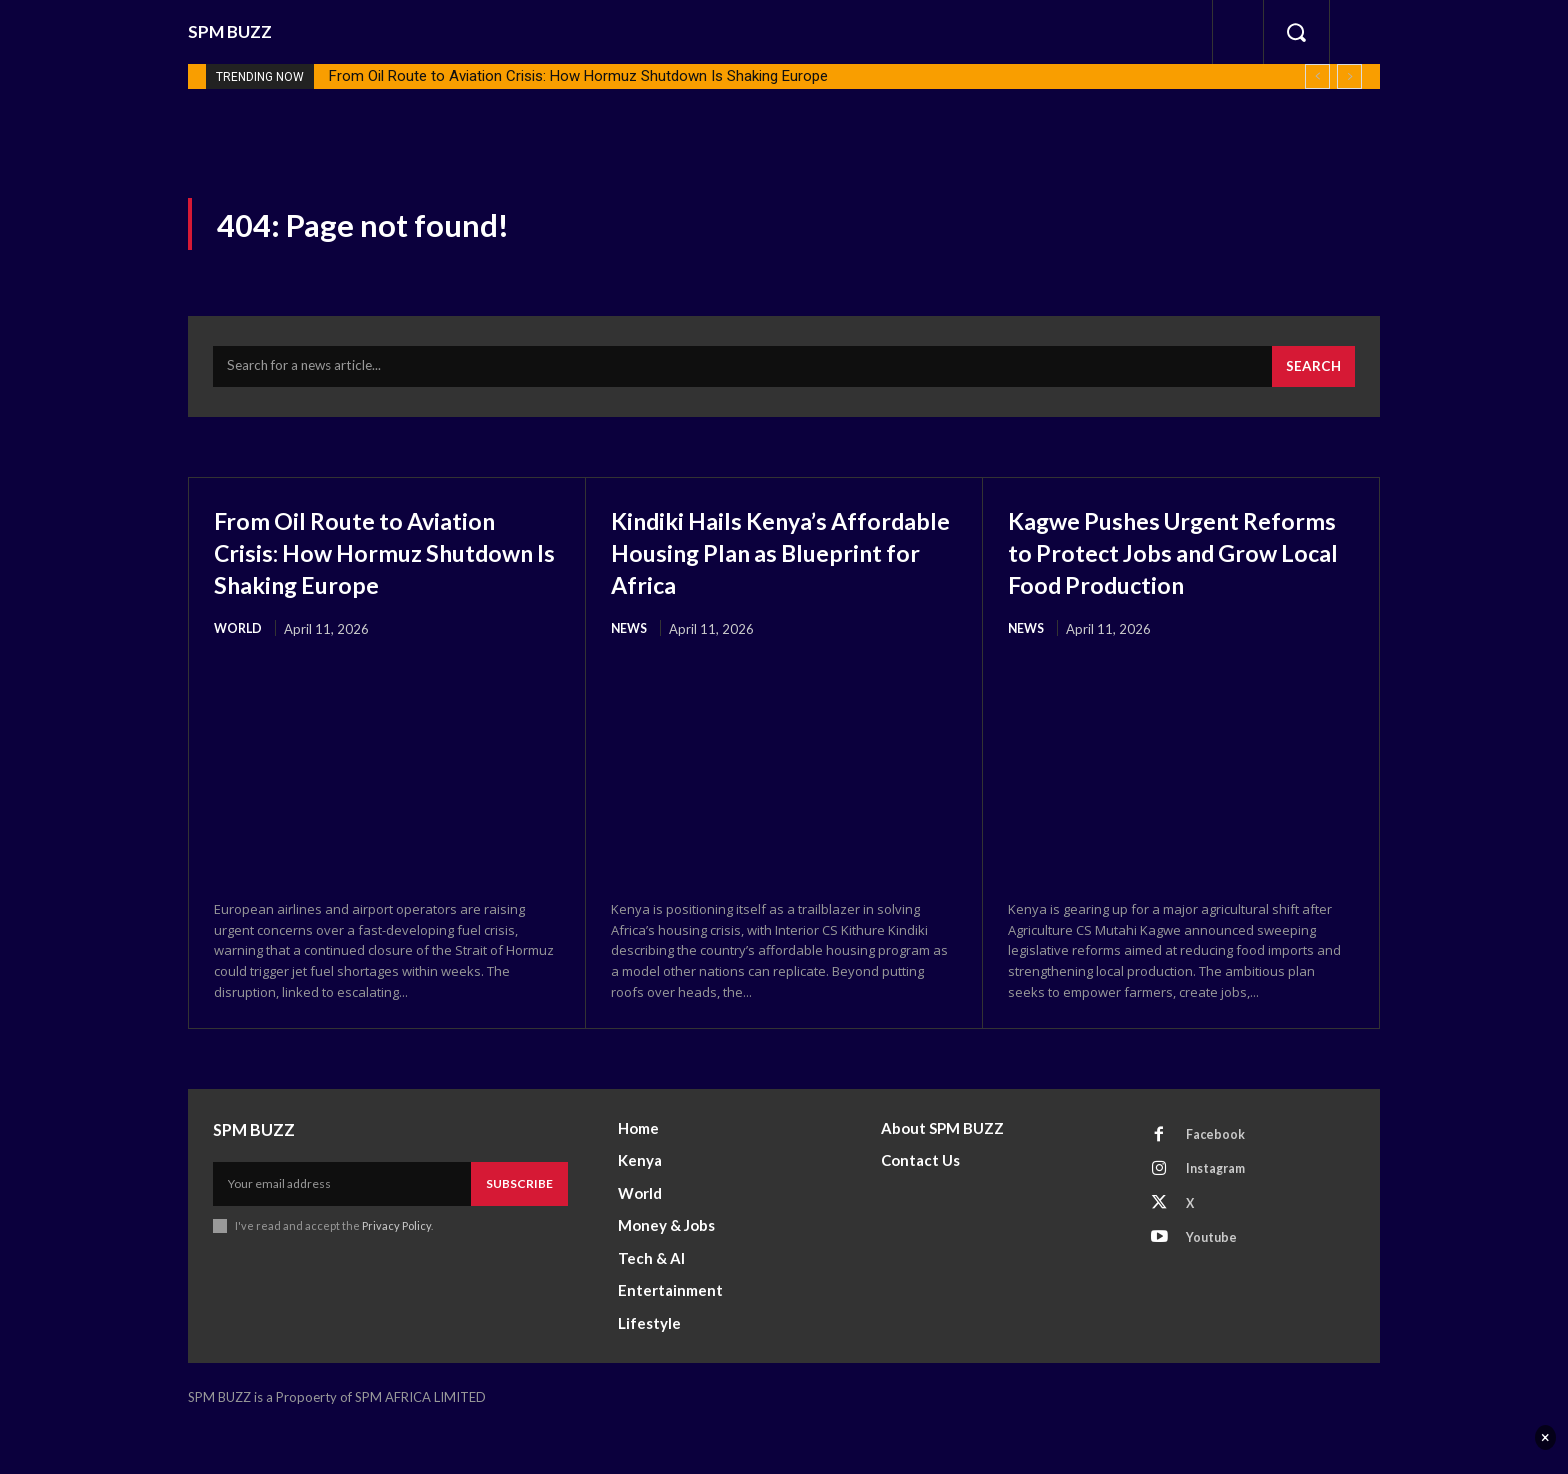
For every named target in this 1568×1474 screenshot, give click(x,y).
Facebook (1219, 1178)
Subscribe (519, 1226)
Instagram (1221, 1215)
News (630, 638)
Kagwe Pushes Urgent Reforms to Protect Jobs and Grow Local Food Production (1160, 576)
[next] (1349, 76)
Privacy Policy (396, 1268)
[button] (1296, 32)
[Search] (1312, 375)
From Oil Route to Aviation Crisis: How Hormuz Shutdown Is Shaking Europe (578, 76)
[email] (342, 1227)
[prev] (1317, 76)
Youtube (1215, 1289)
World (239, 670)
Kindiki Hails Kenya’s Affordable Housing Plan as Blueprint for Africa (782, 560)
